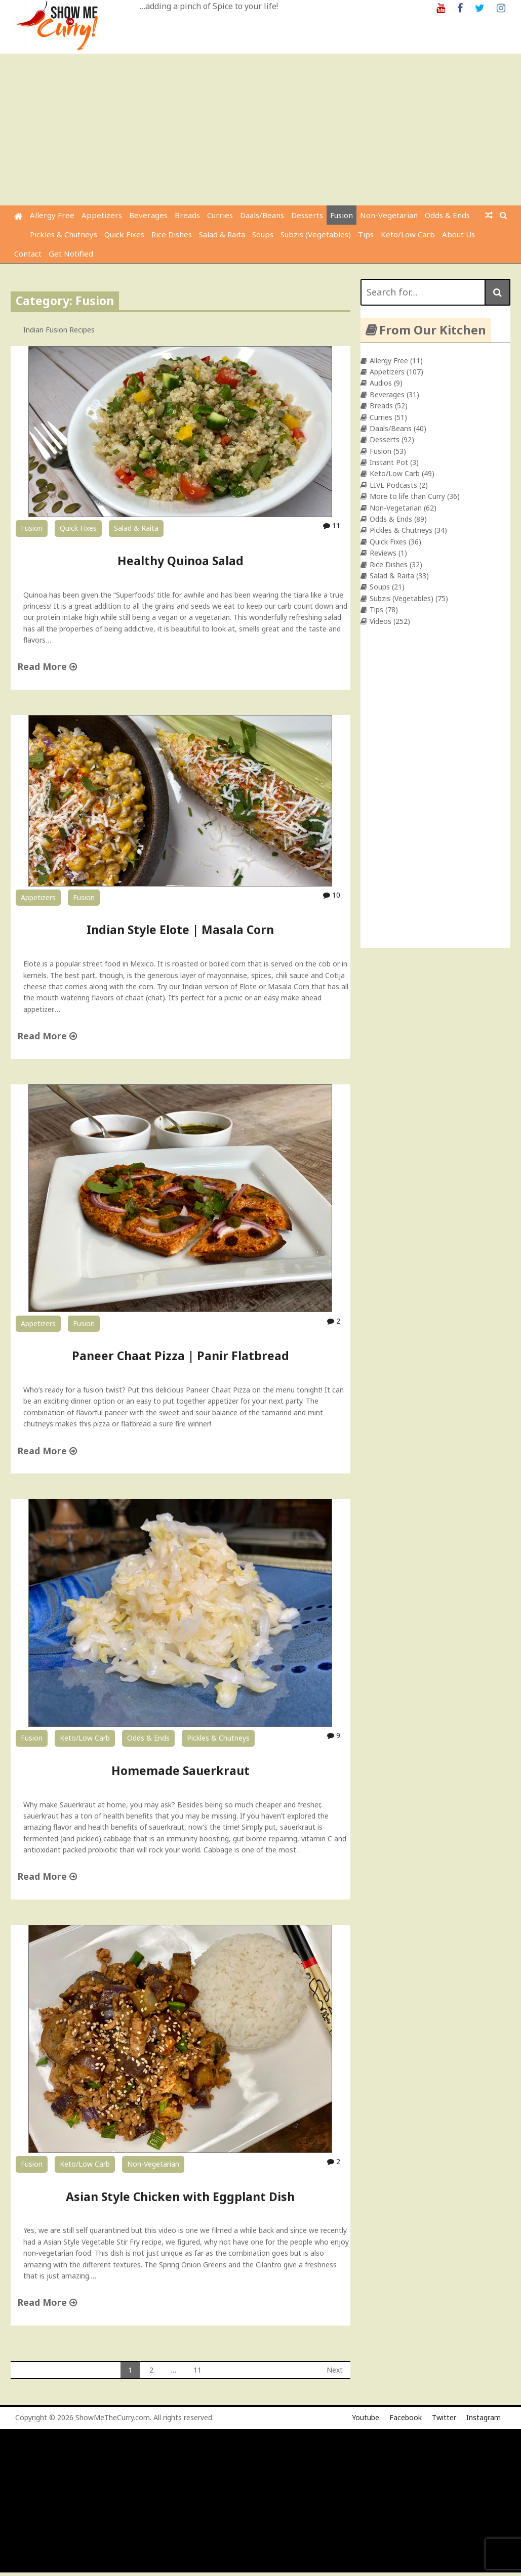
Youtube (365, 2417)
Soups (262, 234)
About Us (458, 234)
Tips (366, 234)
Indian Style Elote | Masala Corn (180, 929)
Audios (381, 383)
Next (335, 2370)
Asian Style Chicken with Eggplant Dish (180, 2196)
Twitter (444, 2417)
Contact (28, 253)
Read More (47, 666)
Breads (187, 215)
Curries (220, 215)
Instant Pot (389, 462)
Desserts (307, 215)
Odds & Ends (447, 215)
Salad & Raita (222, 234)
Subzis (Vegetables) (315, 234)
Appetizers (102, 215)
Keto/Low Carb (408, 234)
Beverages (148, 215)
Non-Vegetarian (389, 215)
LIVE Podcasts (393, 485)
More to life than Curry (407, 496)
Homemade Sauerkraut (180, 1770)
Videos (380, 621)
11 (331, 525)
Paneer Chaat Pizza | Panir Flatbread (180, 1355)
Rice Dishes (171, 234)
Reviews (383, 553)
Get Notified (71, 253)
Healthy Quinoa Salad (180, 561)
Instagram (483, 2417)
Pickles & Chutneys (63, 234)
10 (331, 895)
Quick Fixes (124, 234)
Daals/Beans (262, 215)
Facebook (405, 2417)
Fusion (341, 215)
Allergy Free (52, 215)
